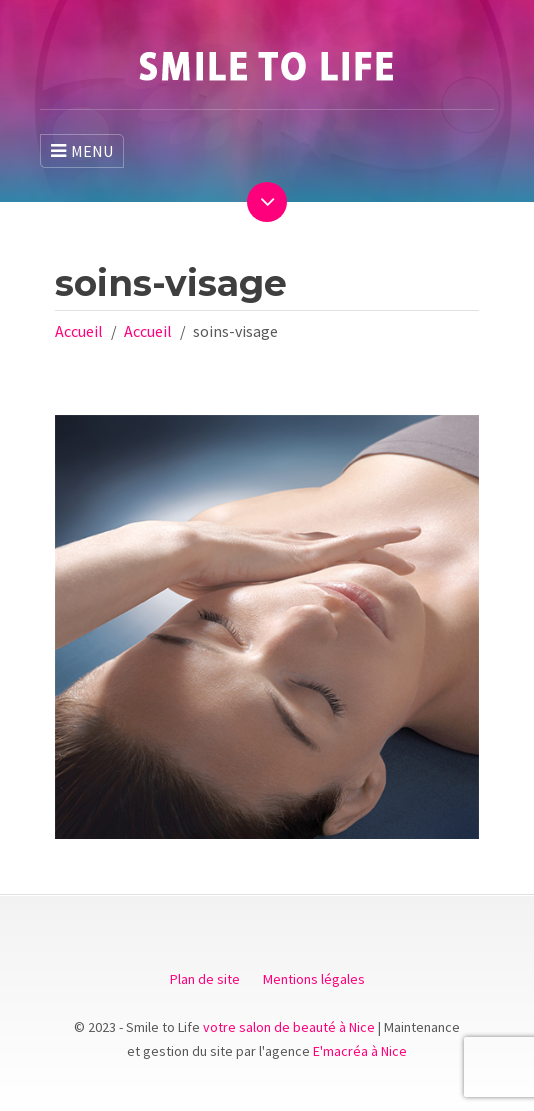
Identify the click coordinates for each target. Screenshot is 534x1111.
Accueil (79, 331)
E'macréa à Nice (360, 1051)
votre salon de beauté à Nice (289, 1027)
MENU (82, 151)
